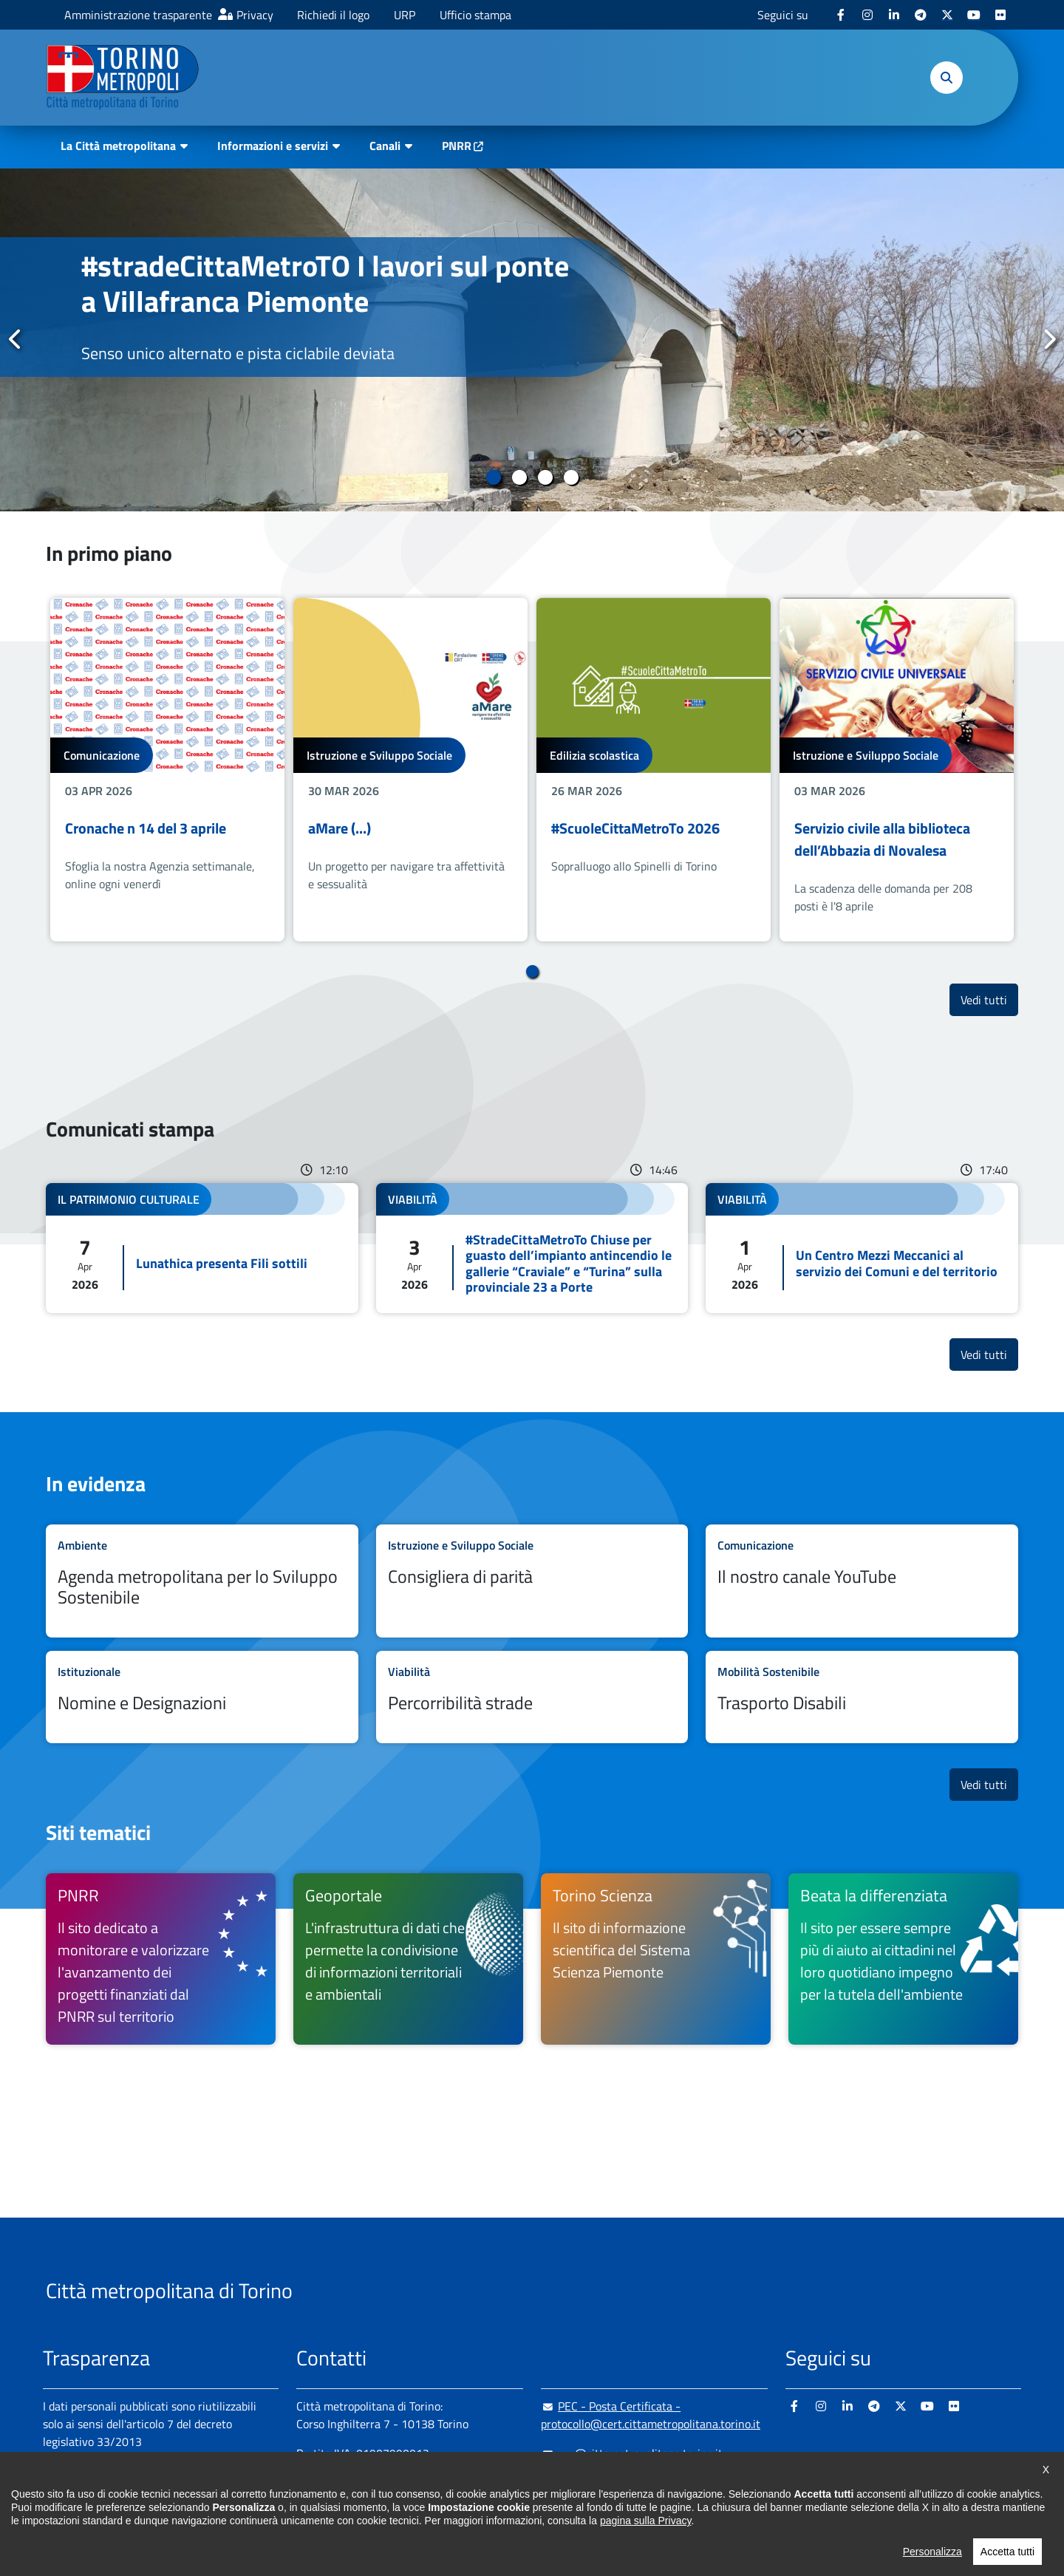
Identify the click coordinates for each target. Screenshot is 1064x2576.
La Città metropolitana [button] (118, 145)
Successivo (1048, 339)
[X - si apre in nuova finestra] (947, 15)
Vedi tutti (989, 999)
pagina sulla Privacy (645, 2540)
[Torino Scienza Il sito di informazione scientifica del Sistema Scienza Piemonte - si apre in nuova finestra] (656, 1959)
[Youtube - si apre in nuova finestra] (974, 15)
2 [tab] (519, 477)
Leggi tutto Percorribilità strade (532, 1697)
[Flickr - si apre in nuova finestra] (1000, 15)
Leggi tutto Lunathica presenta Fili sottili (202, 1248)
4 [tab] (571, 477)
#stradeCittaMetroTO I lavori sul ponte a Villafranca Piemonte (325, 283)
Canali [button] (384, 145)
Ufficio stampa (475, 15)
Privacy (254, 15)
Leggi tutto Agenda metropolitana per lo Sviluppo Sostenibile (202, 1581)
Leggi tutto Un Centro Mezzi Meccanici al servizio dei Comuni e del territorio (862, 1248)
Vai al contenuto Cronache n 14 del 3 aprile (167, 769)
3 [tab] (545, 477)
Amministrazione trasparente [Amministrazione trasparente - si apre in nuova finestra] (138, 15)
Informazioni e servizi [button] (272, 145)
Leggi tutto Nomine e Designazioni (202, 1697)
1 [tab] (493, 477)
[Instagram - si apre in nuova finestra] (867, 15)
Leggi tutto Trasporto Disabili (862, 1697)
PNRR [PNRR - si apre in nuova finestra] (456, 145)
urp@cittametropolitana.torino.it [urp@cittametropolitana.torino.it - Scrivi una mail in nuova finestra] (632, 2453)
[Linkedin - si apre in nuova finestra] (894, 15)
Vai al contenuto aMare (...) (410, 769)
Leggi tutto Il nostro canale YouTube (862, 1581)
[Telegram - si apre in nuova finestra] (921, 15)
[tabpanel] (532, 339)
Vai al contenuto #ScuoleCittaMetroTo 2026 (653, 769)
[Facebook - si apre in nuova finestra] (841, 15)
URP (404, 15)
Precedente (15, 339)
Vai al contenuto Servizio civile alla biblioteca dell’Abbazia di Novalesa (896, 769)
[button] (946, 77)
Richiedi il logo (333, 15)
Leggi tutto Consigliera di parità (532, 1581)
